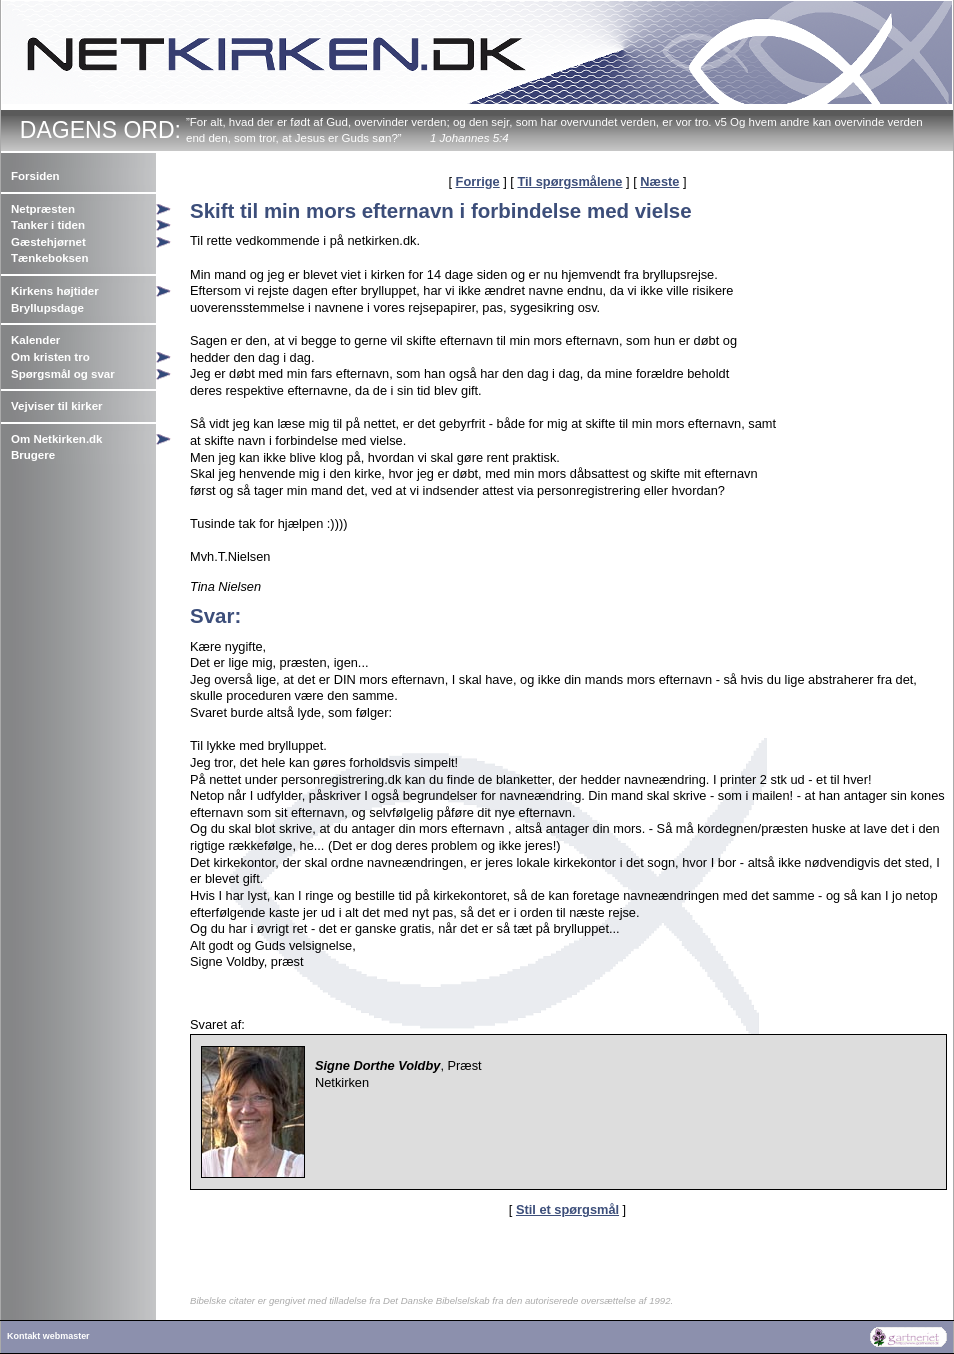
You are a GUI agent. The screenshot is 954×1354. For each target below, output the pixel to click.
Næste (659, 181)
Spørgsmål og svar (63, 374)
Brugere (33, 455)
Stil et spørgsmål (567, 1209)
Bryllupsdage (47, 308)
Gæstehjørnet (48, 242)
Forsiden (35, 176)
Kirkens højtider (55, 291)
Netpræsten (43, 209)
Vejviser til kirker (57, 406)
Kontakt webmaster (48, 1336)
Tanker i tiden (48, 225)
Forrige (478, 181)
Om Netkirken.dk (57, 439)
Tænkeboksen (49, 258)
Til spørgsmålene (569, 181)
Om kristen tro (50, 357)
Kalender (35, 340)
